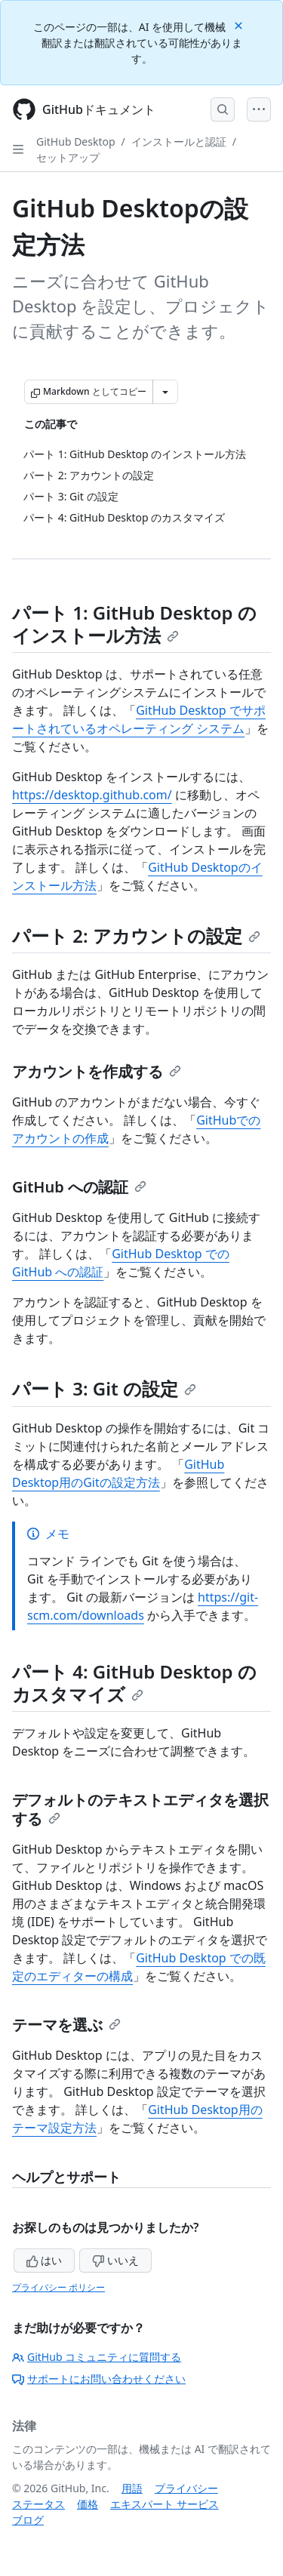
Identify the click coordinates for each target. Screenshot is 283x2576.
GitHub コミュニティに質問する (96, 2357)
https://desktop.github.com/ (92, 794)
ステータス (38, 2504)
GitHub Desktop (75, 141)
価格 (87, 2504)
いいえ (115, 2260)
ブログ (28, 2520)
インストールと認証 (178, 141)
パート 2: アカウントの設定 (136, 935)
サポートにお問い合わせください (99, 2378)
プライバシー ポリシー (58, 2287)
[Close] (240, 24)
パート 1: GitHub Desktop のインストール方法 (134, 624)
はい (44, 2260)
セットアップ (68, 157)
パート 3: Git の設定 (104, 1388)
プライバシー (186, 2488)
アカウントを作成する (96, 1071)
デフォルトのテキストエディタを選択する (140, 1809)
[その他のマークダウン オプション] (165, 392)
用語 (132, 2488)
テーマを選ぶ (66, 2024)
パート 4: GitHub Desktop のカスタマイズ (134, 1683)
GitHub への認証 (79, 1187)
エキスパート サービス (164, 2504)
